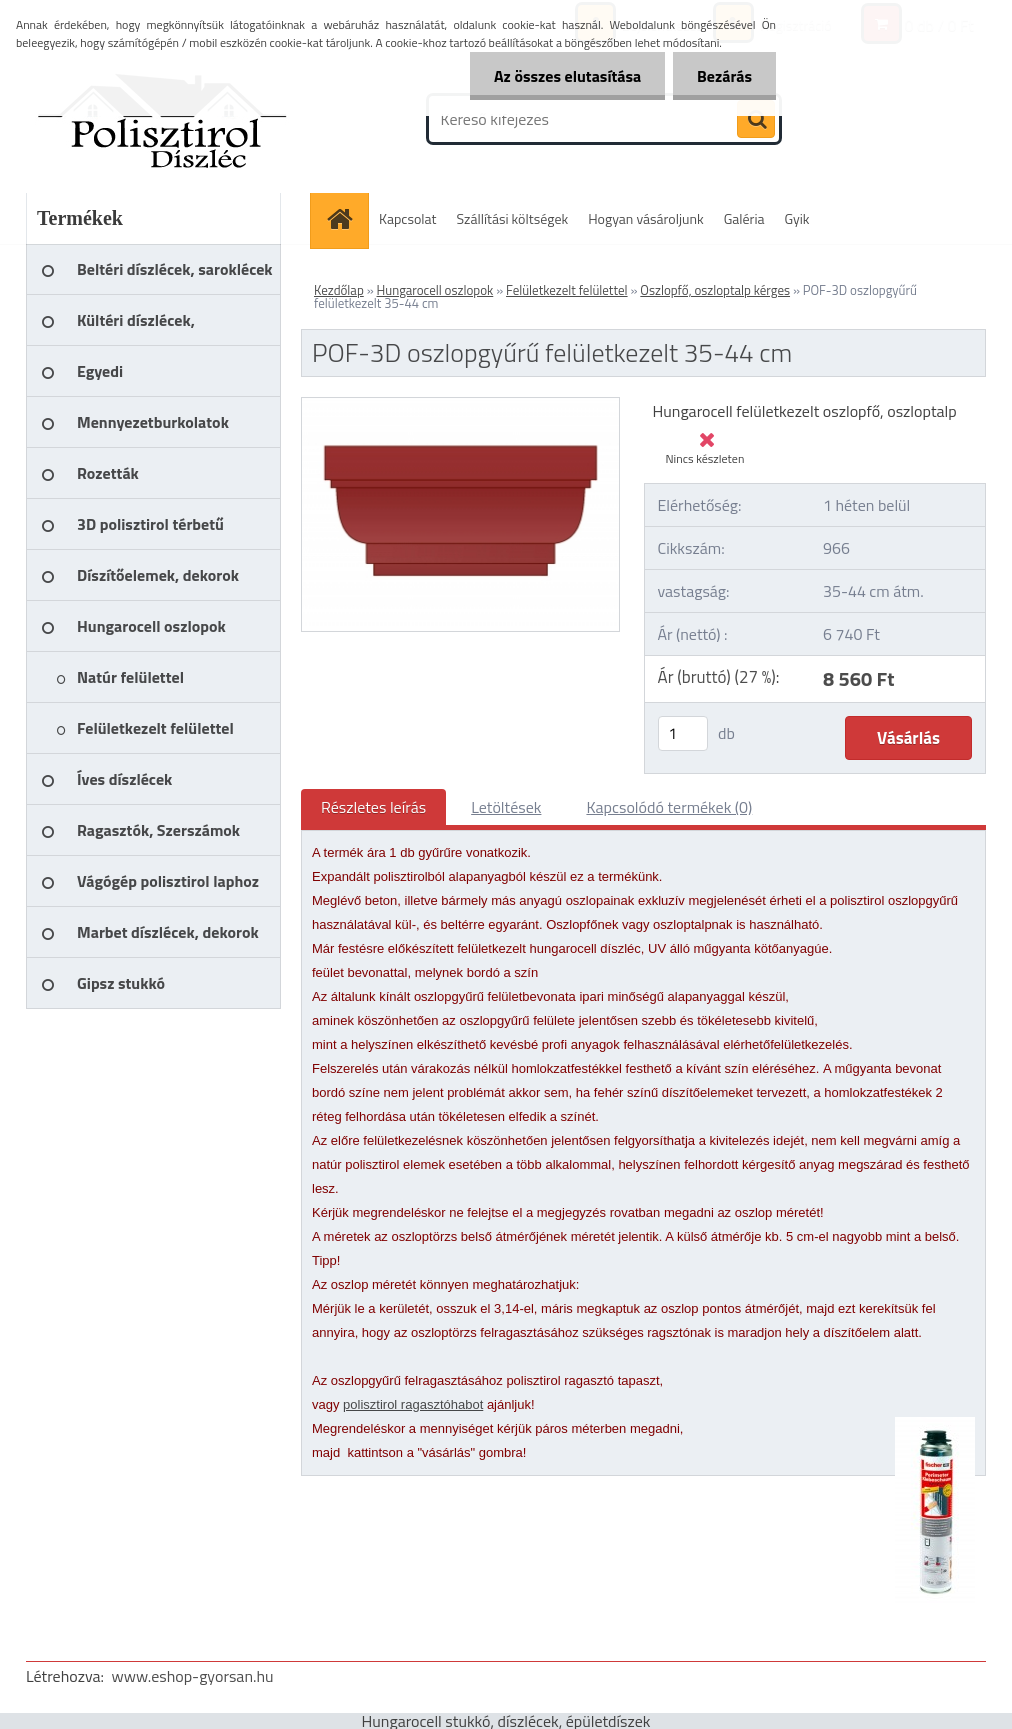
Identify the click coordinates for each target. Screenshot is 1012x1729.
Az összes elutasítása (564, 76)
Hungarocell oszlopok (435, 290)
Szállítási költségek (513, 218)
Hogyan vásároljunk (645, 218)
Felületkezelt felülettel (567, 290)
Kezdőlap (339, 290)
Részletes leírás (373, 807)
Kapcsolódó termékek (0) (669, 807)
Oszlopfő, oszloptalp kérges (715, 290)
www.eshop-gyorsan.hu (193, 1676)
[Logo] (163, 119)
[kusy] (683, 733)
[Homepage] (346, 218)
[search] (756, 120)
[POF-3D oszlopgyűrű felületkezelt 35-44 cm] (460, 406)
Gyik (797, 218)
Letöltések (506, 807)
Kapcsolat (408, 218)
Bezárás (723, 76)
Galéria (744, 218)
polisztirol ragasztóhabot (413, 1404)
